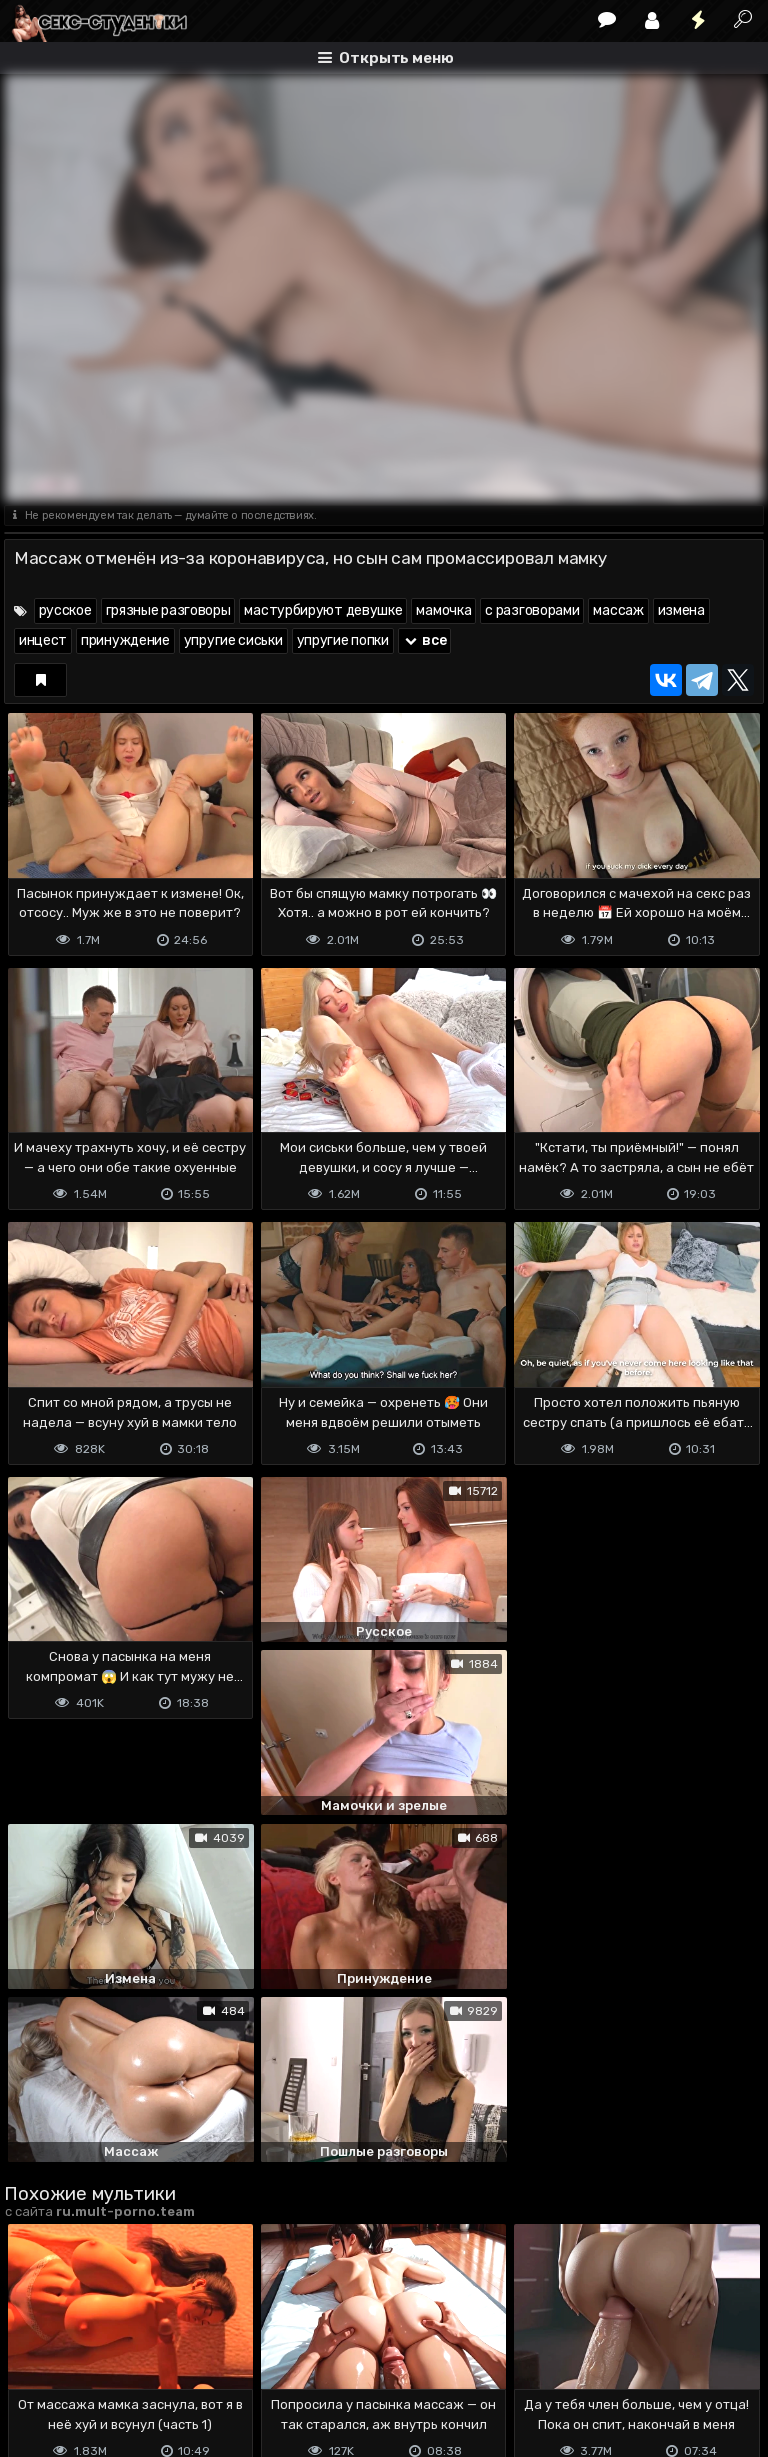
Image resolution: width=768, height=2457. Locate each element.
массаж (618, 610)
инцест (43, 640)
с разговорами (532, 610)
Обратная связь (212, 2362)
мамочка (443, 610)
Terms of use (107, 2362)
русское (65, 610)
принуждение (125, 640)
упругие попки (343, 640)
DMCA (36, 2362)
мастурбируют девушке (323, 610)
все (425, 640)
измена (681, 610)
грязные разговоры (168, 610)
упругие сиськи (233, 640)
